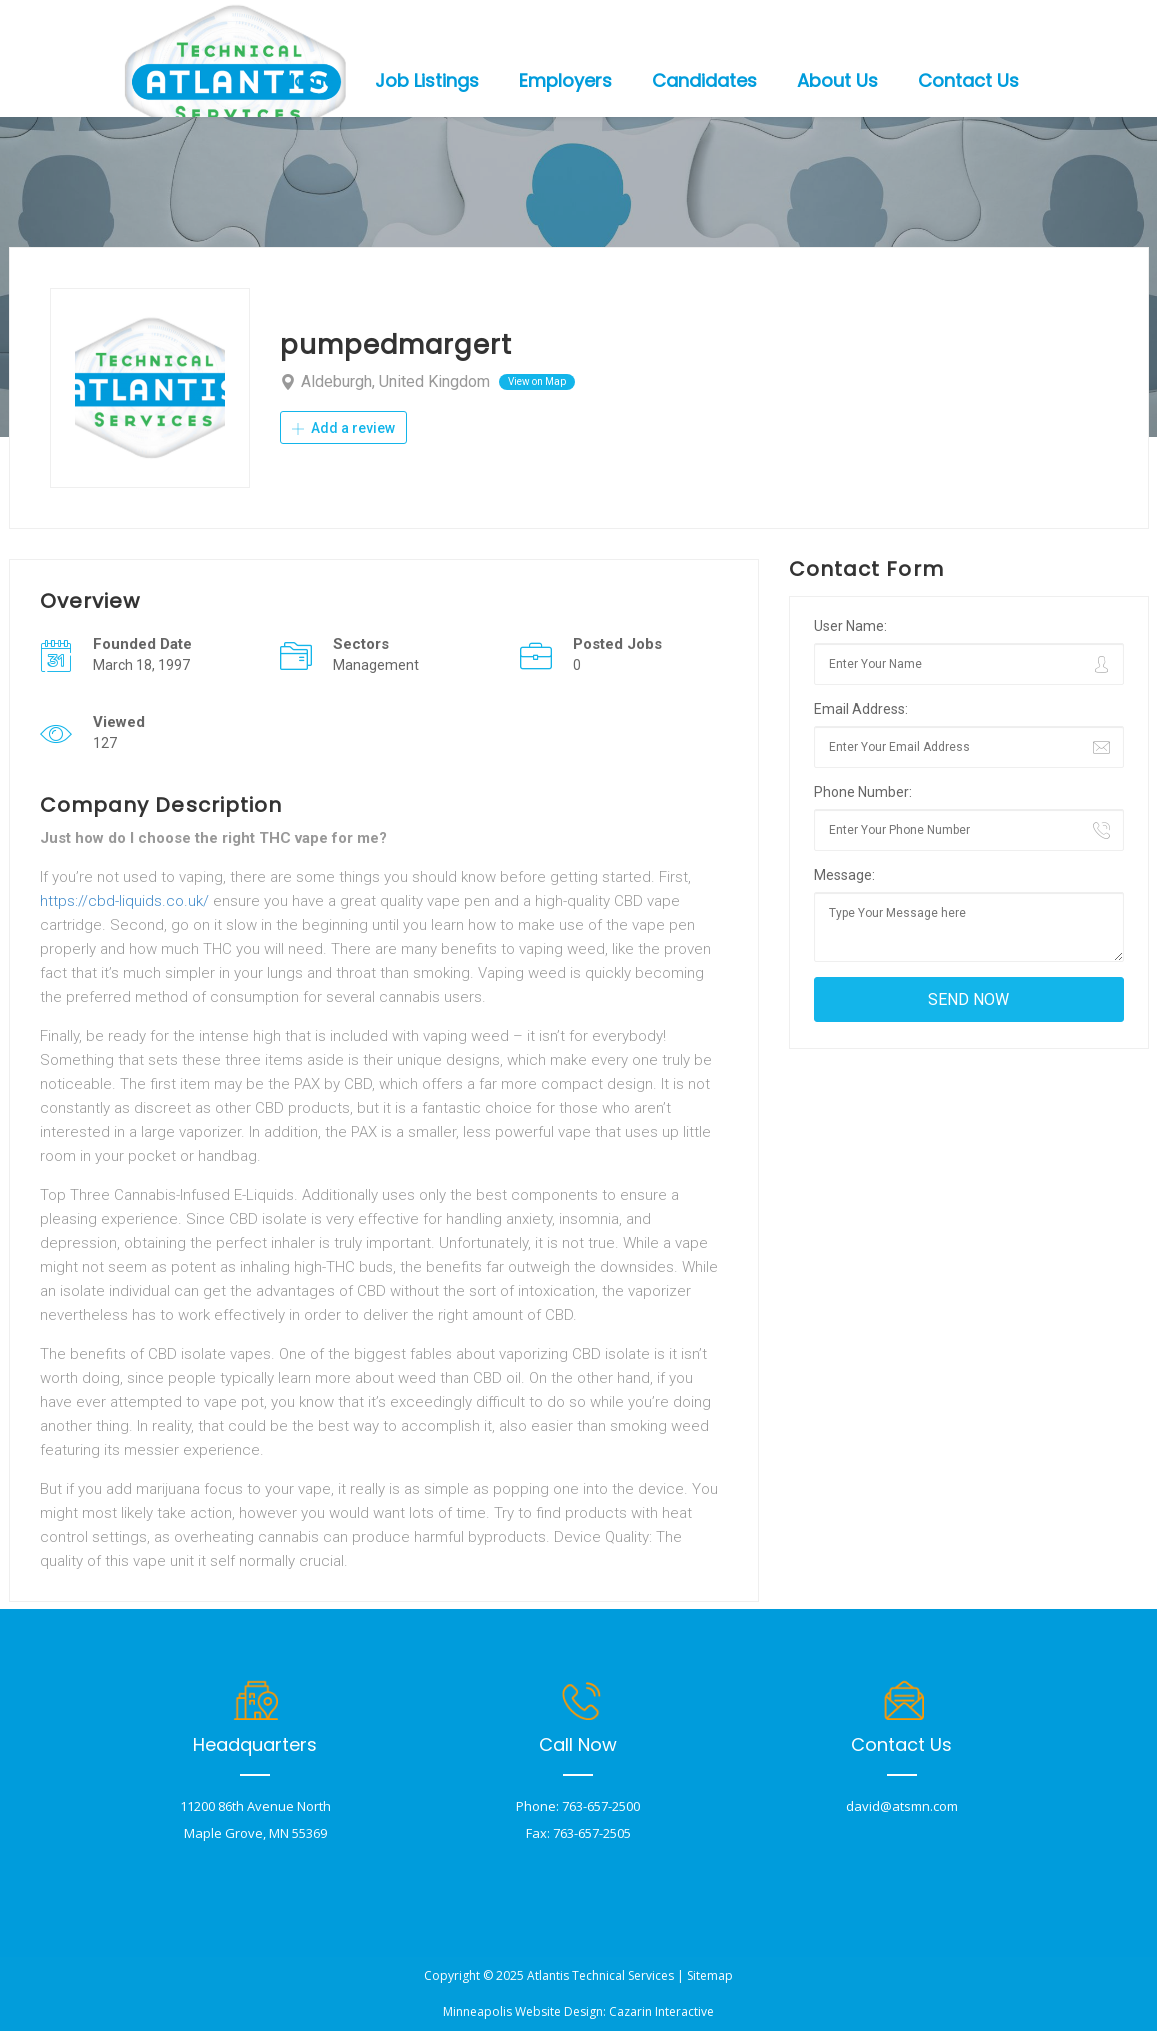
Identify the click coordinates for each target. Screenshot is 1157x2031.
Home (308, 80)
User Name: (850, 626)
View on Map (537, 381)
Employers (565, 80)
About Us (837, 80)
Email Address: (861, 709)
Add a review (343, 428)
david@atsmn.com (902, 1806)
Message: (844, 875)
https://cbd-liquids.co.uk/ (124, 901)
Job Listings (427, 80)
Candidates (704, 80)
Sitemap (710, 1975)
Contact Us (968, 80)
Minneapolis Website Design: (524, 2011)
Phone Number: (863, 792)
